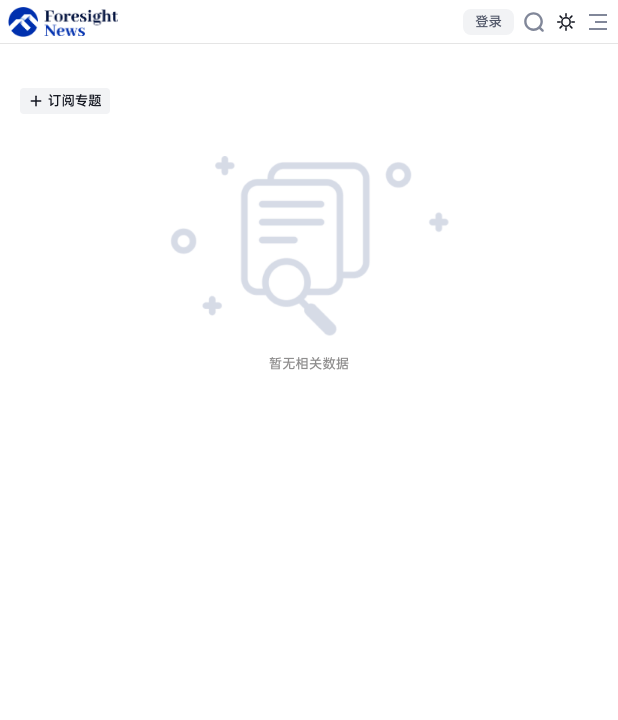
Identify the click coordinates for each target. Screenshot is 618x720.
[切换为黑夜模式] (566, 22)
